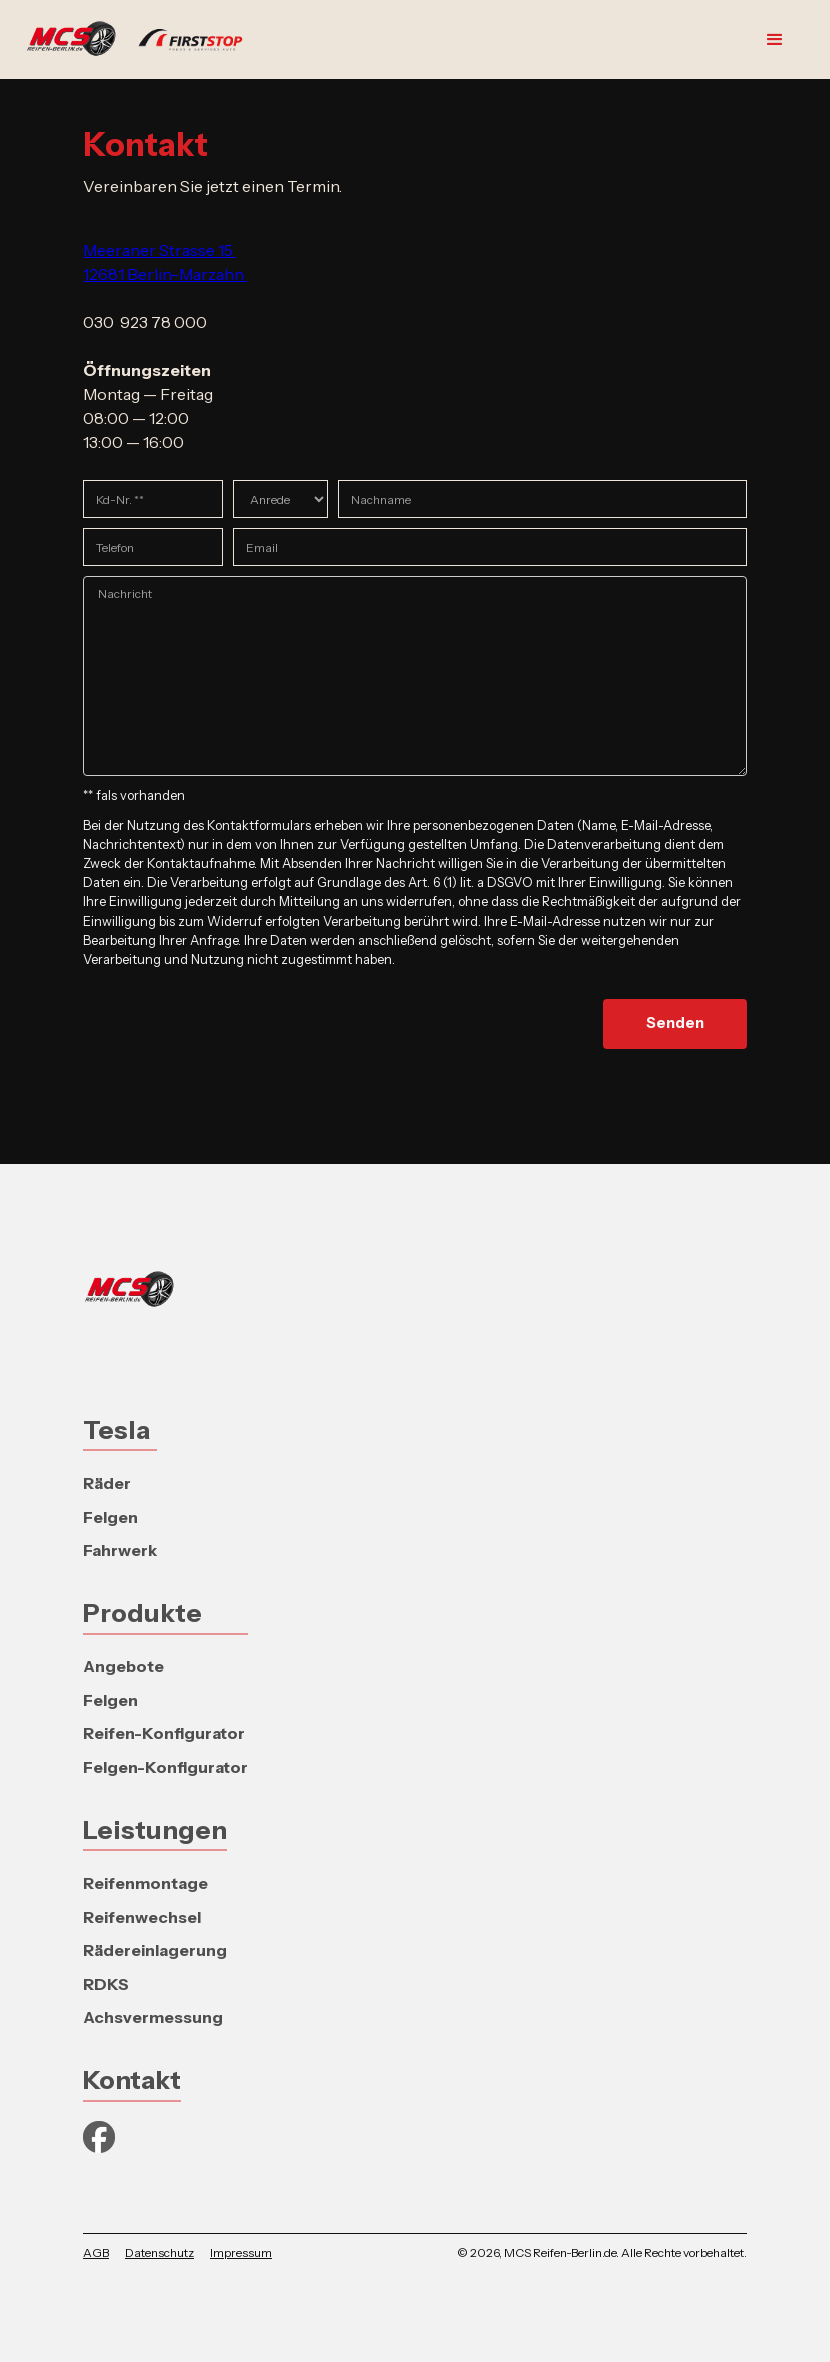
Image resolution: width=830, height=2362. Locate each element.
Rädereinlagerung (155, 1950)
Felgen (110, 1517)
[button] (775, 40)
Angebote (123, 1666)
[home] (144, 40)
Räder (107, 1483)
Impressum (241, 2252)
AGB (96, 2252)
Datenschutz (159, 2252)
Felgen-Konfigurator (165, 1767)
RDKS (106, 1984)
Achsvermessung (153, 2017)
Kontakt (132, 2079)
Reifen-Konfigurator (164, 1733)
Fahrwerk (120, 1550)
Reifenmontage (145, 1883)
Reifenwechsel (142, 1917)
